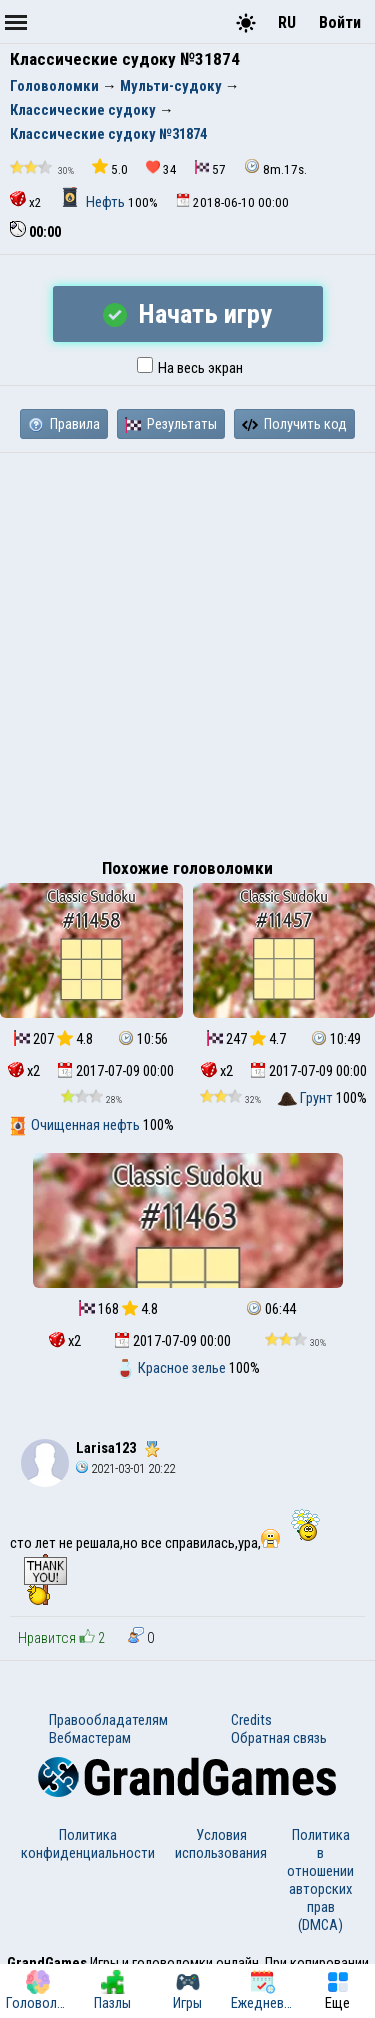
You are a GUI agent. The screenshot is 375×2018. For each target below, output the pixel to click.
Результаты (171, 424)
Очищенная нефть (75, 1125)
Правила (64, 424)
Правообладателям (108, 1720)
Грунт (306, 1098)
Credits (251, 1720)
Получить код (294, 424)
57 (210, 168)
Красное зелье (172, 1368)
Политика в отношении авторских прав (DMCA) (320, 1880)
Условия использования (221, 1844)
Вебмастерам (90, 1738)
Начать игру (187, 314)
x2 (26, 200)
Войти (340, 22)
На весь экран (190, 368)
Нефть (94, 202)
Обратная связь (279, 1738)
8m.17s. (275, 167)
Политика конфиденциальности (88, 1844)
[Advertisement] (187, 650)
